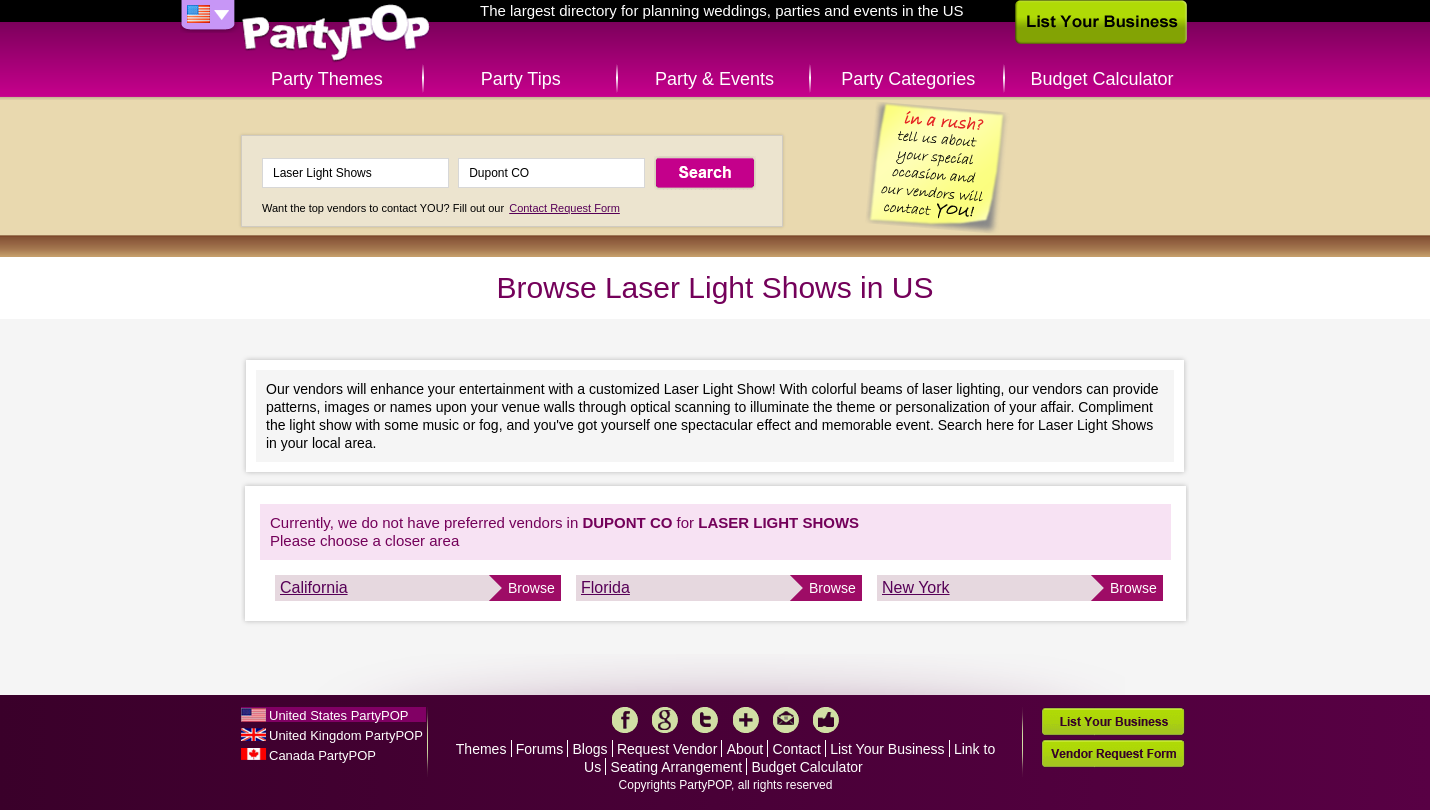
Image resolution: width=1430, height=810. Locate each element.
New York (916, 587)
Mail (786, 720)
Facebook (625, 720)
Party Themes (327, 79)
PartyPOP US (336, 33)
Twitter (705, 720)
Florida (605, 587)
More (746, 720)
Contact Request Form (564, 208)
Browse (531, 588)
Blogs (590, 749)
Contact (797, 749)
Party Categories (908, 79)
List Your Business (887, 749)
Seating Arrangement (677, 767)
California (314, 587)
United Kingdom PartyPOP (346, 735)
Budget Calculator (1102, 79)
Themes (481, 749)
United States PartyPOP (338, 715)
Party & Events (714, 79)
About (745, 749)
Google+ (665, 720)
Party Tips (521, 79)
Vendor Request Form (1113, 753)
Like (826, 720)
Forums (539, 749)
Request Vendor (667, 749)
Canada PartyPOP (322, 755)
